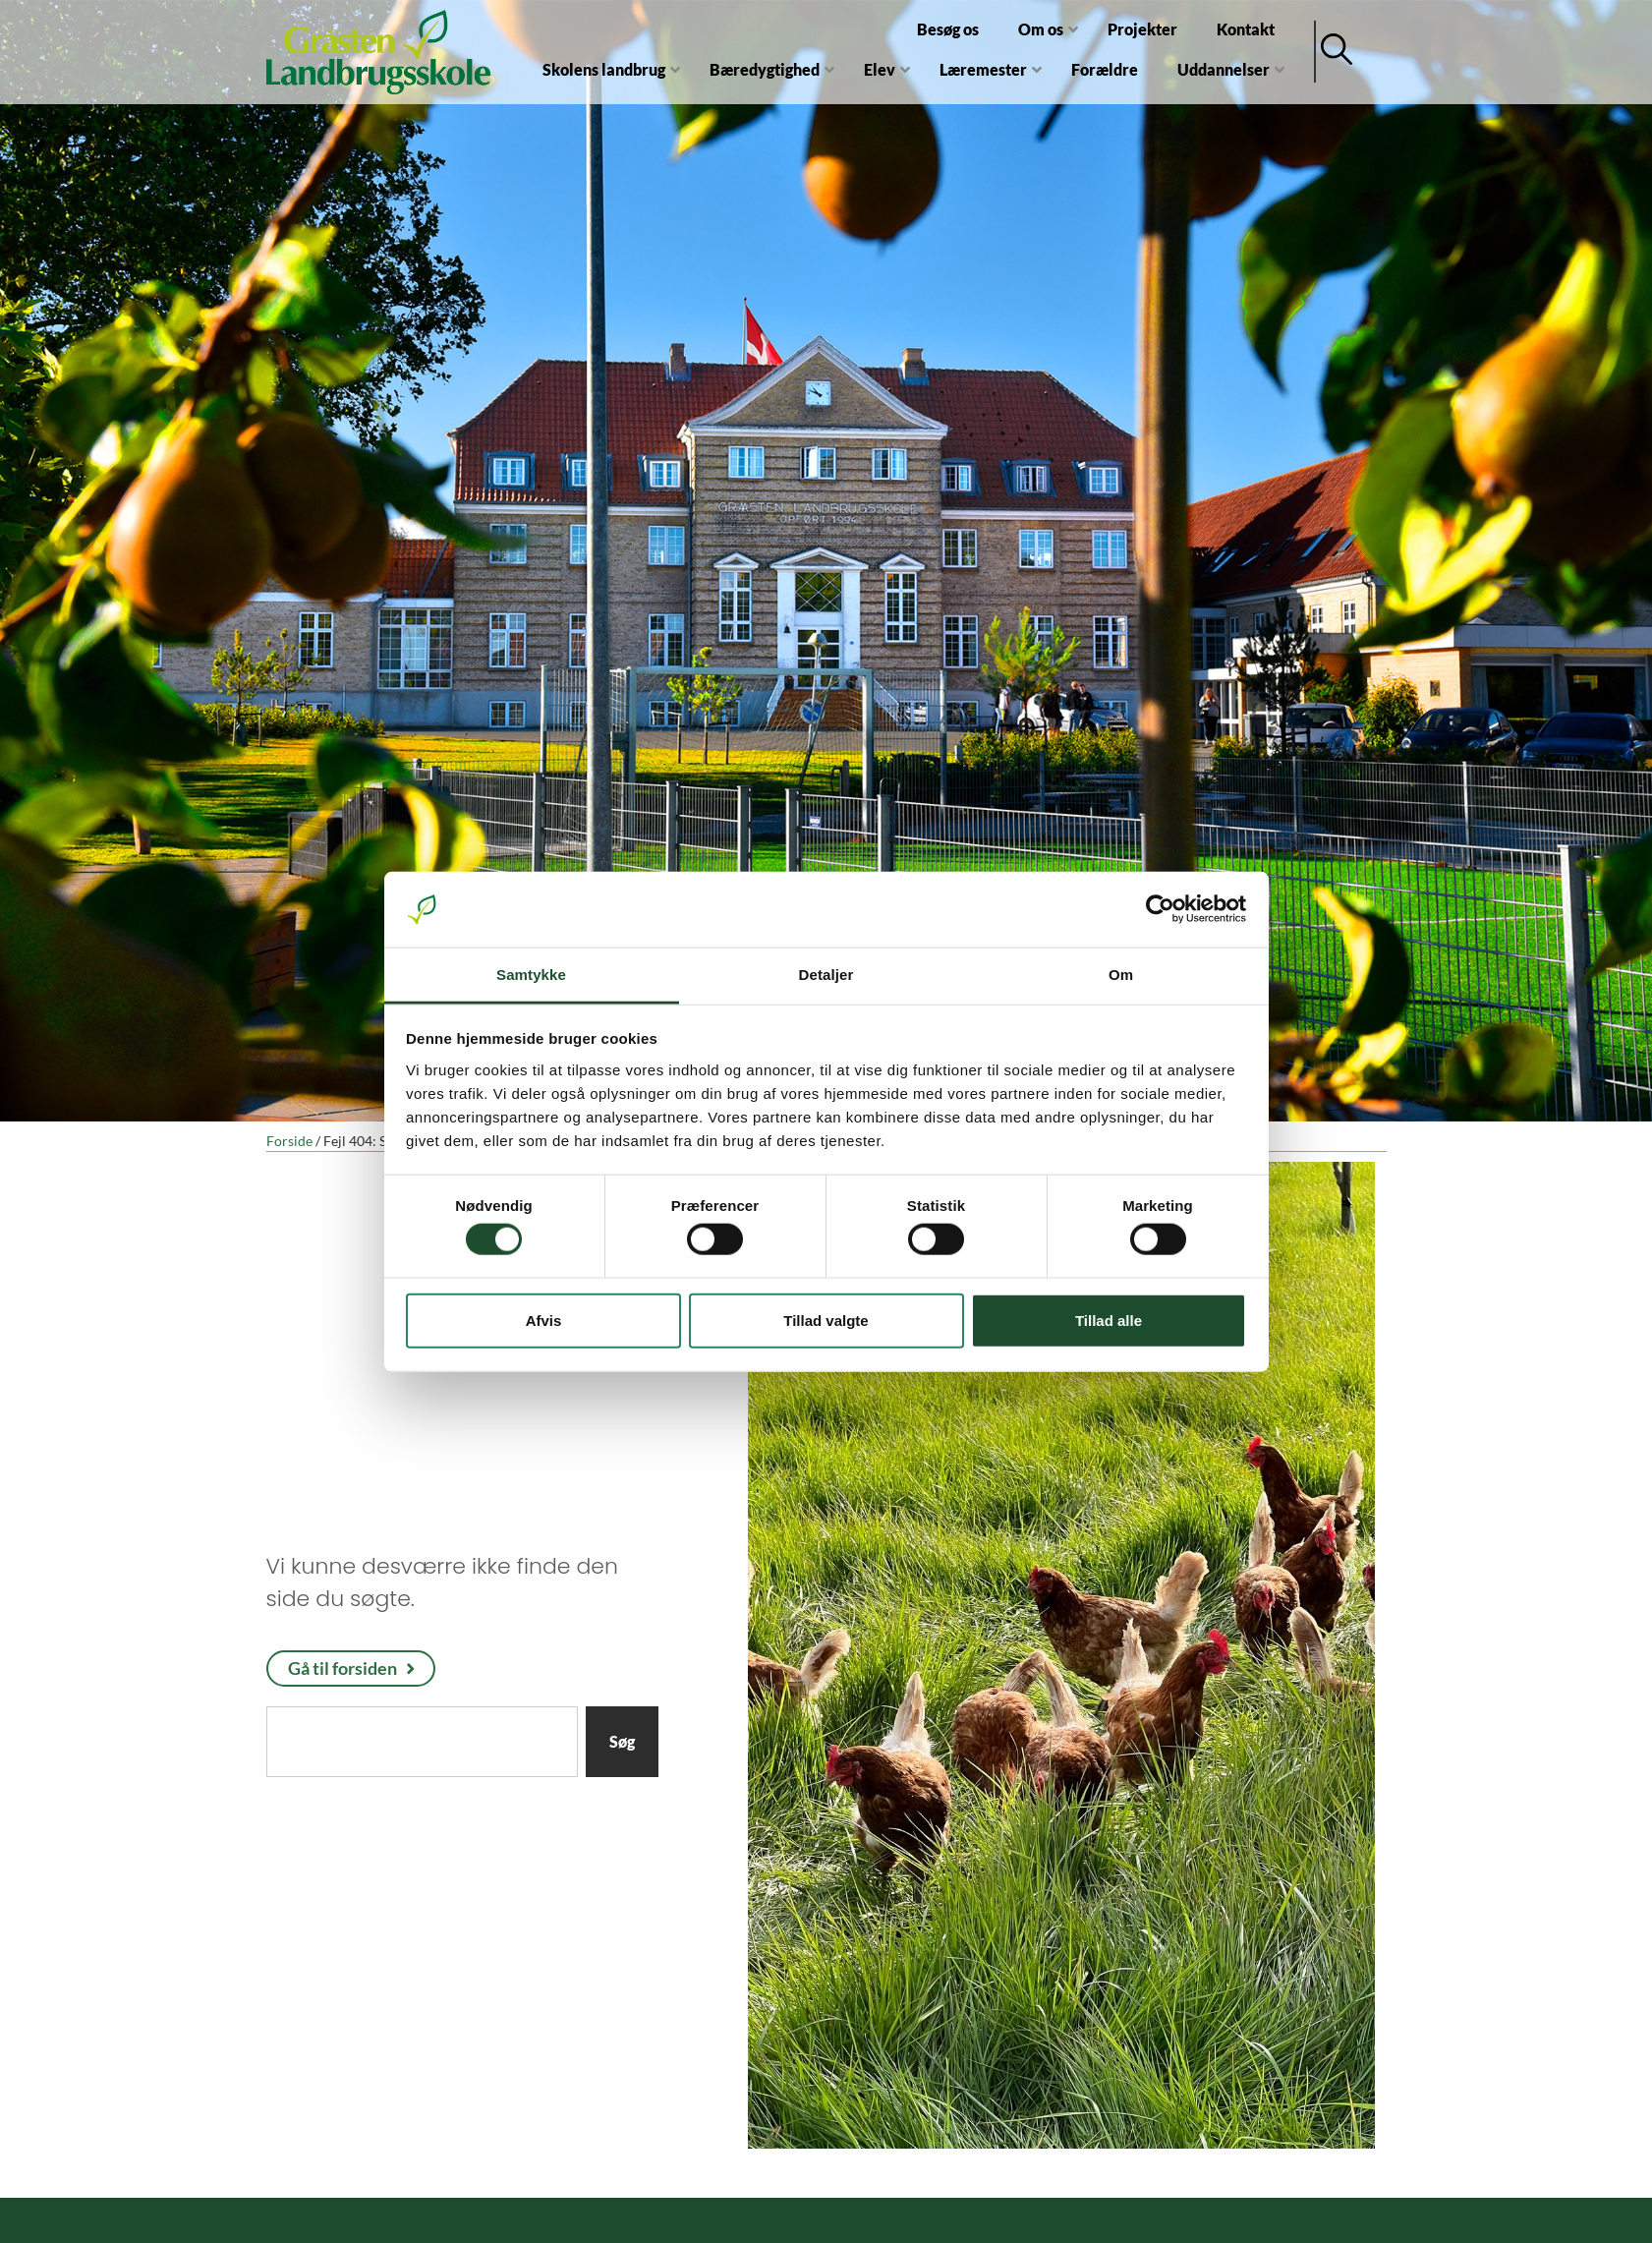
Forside (289, 1141)
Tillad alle (1108, 1319)
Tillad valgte (825, 1319)
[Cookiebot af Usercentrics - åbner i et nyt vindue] (1160, 909)
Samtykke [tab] (531, 974)
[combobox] (422, 1741)
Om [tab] (1121, 974)
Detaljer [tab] (826, 974)
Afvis (544, 1319)
